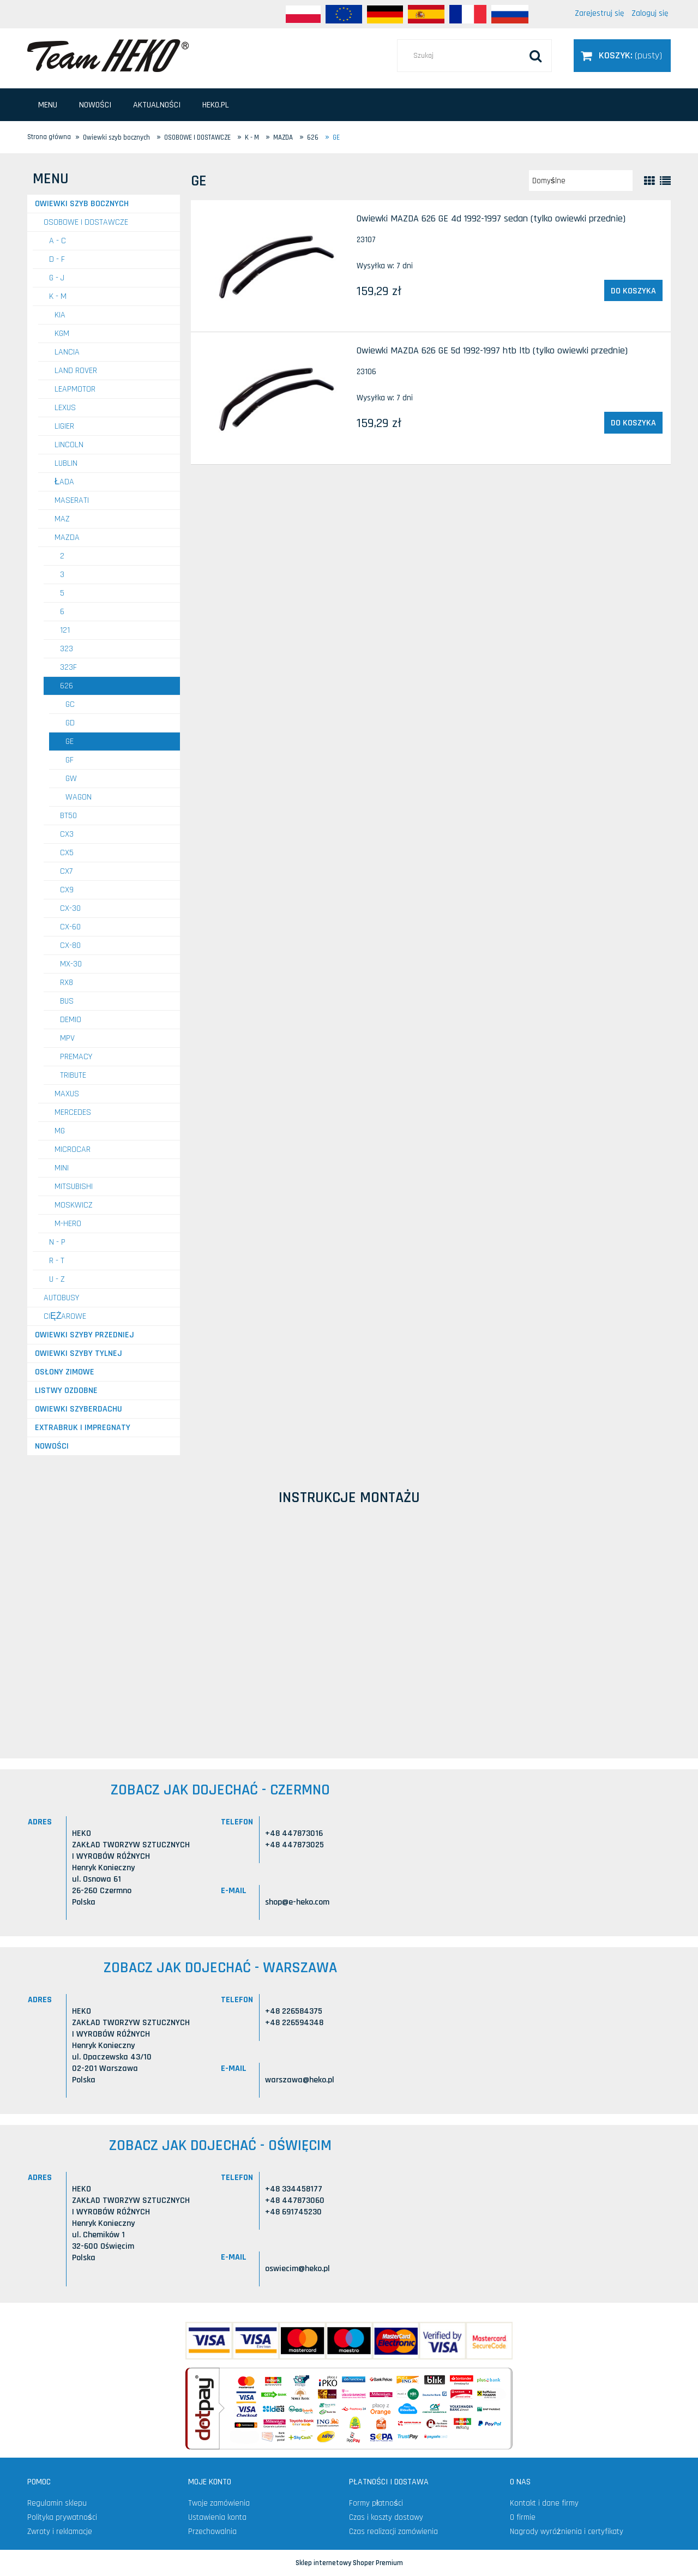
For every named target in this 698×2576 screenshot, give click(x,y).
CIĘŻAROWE (65, 1316)
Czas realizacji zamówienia (393, 2531)
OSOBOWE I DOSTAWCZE (86, 222)
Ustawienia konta (217, 2517)
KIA (60, 315)
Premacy (76, 1056)
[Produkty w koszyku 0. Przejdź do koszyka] (622, 55)
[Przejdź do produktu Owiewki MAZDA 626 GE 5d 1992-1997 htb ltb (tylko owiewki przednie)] (273, 398)
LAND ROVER (76, 370)
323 (66, 648)
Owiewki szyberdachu (78, 1409)
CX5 (67, 852)
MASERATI (72, 500)
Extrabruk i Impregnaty (82, 1427)
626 (66, 686)
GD (70, 723)
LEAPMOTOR (75, 389)
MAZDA (67, 537)
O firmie (522, 2517)
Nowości (52, 1446)
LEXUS (65, 407)
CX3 (67, 834)
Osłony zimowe (64, 1372)
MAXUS (67, 1094)
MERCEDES (73, 1112)
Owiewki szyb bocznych (82, 203)
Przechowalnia (212, 2531)
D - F (57, 259)
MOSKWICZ (74, 1205)
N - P (57, 1242)
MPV (67, 1038)
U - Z (57, 1279)
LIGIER (64, 426)
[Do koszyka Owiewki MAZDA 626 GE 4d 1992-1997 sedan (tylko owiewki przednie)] (633, 291)
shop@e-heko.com (297, 1902)
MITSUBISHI (74, 1186)
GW (71, 778)
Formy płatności (376, 2503)
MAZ (62, 519)
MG (60, 1131)
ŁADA (64, 482)
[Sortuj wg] (580, 180)
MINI (62, 1168)
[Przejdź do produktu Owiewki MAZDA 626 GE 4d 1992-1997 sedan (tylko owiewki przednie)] (273, 266)
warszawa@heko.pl (299, 2080)
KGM (62, 333)
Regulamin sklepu (57, 2503)
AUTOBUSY (61, 1298)
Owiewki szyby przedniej (84, 1335)
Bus (67, 1001)
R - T (56, 1260)
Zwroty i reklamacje (59, 2531)
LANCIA (67, 352)
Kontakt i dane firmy (544, 2503)
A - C (57, 241)
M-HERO (68, 1223)
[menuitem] (47, 105)
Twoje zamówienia (219, 2503)
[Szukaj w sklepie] (474, 56)
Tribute (73, 1075)
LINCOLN (69, 445)
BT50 (68, 815)
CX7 (66, 871)
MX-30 (71, 964)
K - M (58, 296)
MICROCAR (73, 1149)
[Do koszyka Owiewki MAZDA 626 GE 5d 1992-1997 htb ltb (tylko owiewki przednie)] (633, 423)
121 (65, 630)
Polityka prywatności (62, 2517)
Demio (70, 1019)
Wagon (78, 797)
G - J (56, 278)
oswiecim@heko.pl (297, 2268)
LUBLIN (66, 463)
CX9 (67, 890)
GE (69, 741)
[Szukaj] (535, 55)
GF (69, 760)
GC (70, 704)
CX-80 (70, 945)
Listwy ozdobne (66, 1390)
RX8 (66, 982)
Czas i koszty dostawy (386, 2517)
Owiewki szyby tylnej (78, 1353)
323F (68, 667)
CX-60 (70, 927)
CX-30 (70, 908)
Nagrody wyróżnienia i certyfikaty (566, 2531)
